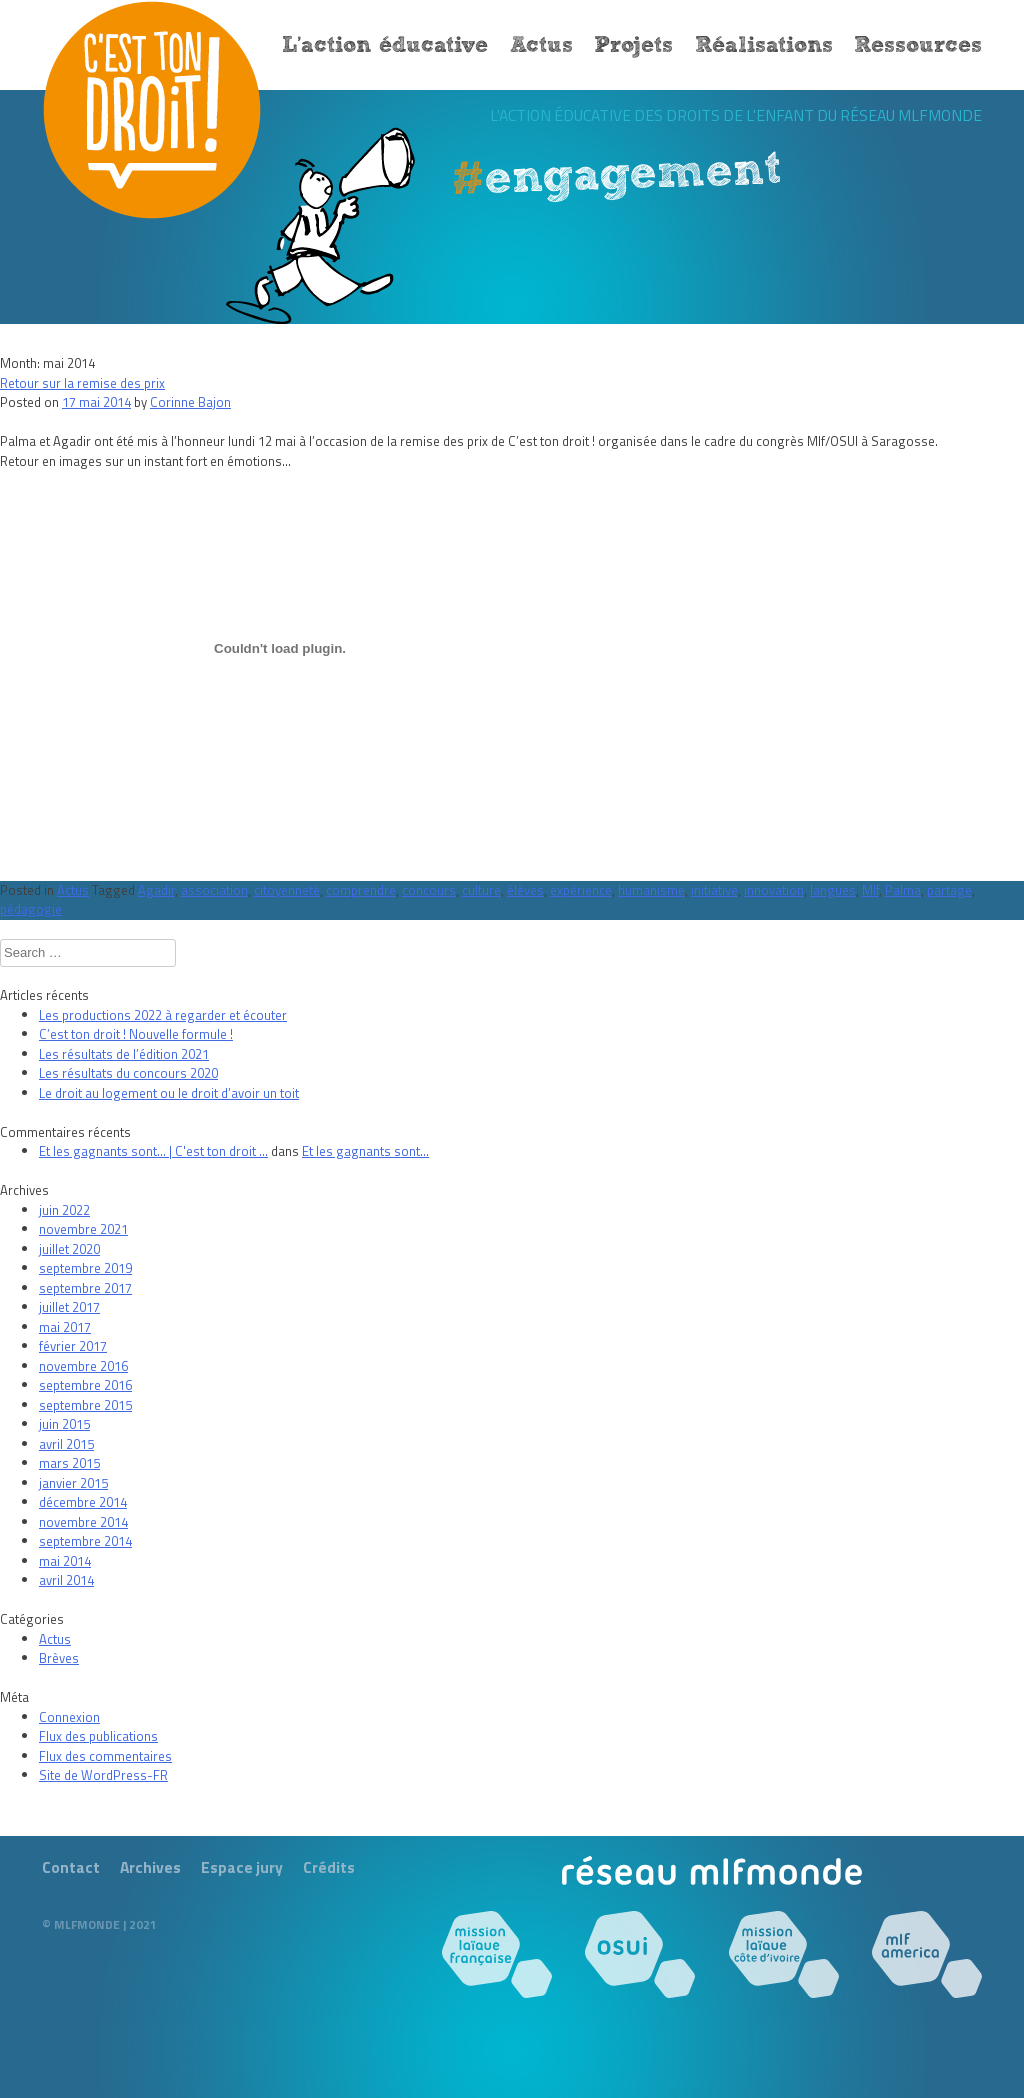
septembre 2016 (85, 1385)
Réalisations (764, 46)
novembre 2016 (83, 1366)
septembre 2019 (85, 1268)
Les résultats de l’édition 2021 (124, 1054)
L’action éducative (385, 46)
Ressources (918, 46)
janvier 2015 (73, 1483)
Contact (71, 1867)
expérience (581, 890)
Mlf (870, 890)
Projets (633, 46)
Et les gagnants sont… (365, 1151)
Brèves (59, 1658)
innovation (774, 890)
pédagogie (31, 909)
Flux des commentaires (105, 1756)
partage (949, 890)
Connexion (69, 1717)
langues (833, 890)
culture (481, 890)
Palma (903, 890)
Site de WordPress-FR (103, 1775)
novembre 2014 (83, 1522)
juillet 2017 (69, 1307)
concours (429, 890)
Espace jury (242, 1867)
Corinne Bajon (190, 402)
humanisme (651, 890)
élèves (525, 890)
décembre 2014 (83, 1502)
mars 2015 (69, 1463)
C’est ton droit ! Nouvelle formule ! (136, 1034)
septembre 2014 (85, 1541)
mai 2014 (65, 1561)
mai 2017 (65, 1327)
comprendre (361, 890)
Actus (541, 46)
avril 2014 (66, 1580)
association (214, 890)
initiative (714, 890)
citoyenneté (287, 890)
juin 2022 (64, 1210)
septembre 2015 (85, 1405)
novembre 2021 (83, 1229)
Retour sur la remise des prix (82, 383)
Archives (150, 1867)
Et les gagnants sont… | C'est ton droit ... (153, 1151)
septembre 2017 (85, 1288)
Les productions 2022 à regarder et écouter (163, 1015)
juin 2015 (64, 1424)
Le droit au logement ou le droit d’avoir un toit (169, 1093)
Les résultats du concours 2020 (128, 1073)
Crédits (329, 1867)
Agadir (156, 890)
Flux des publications (98, 1736)
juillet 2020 (69, 1249)
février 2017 (73, 1346)
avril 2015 (66, 1444)
